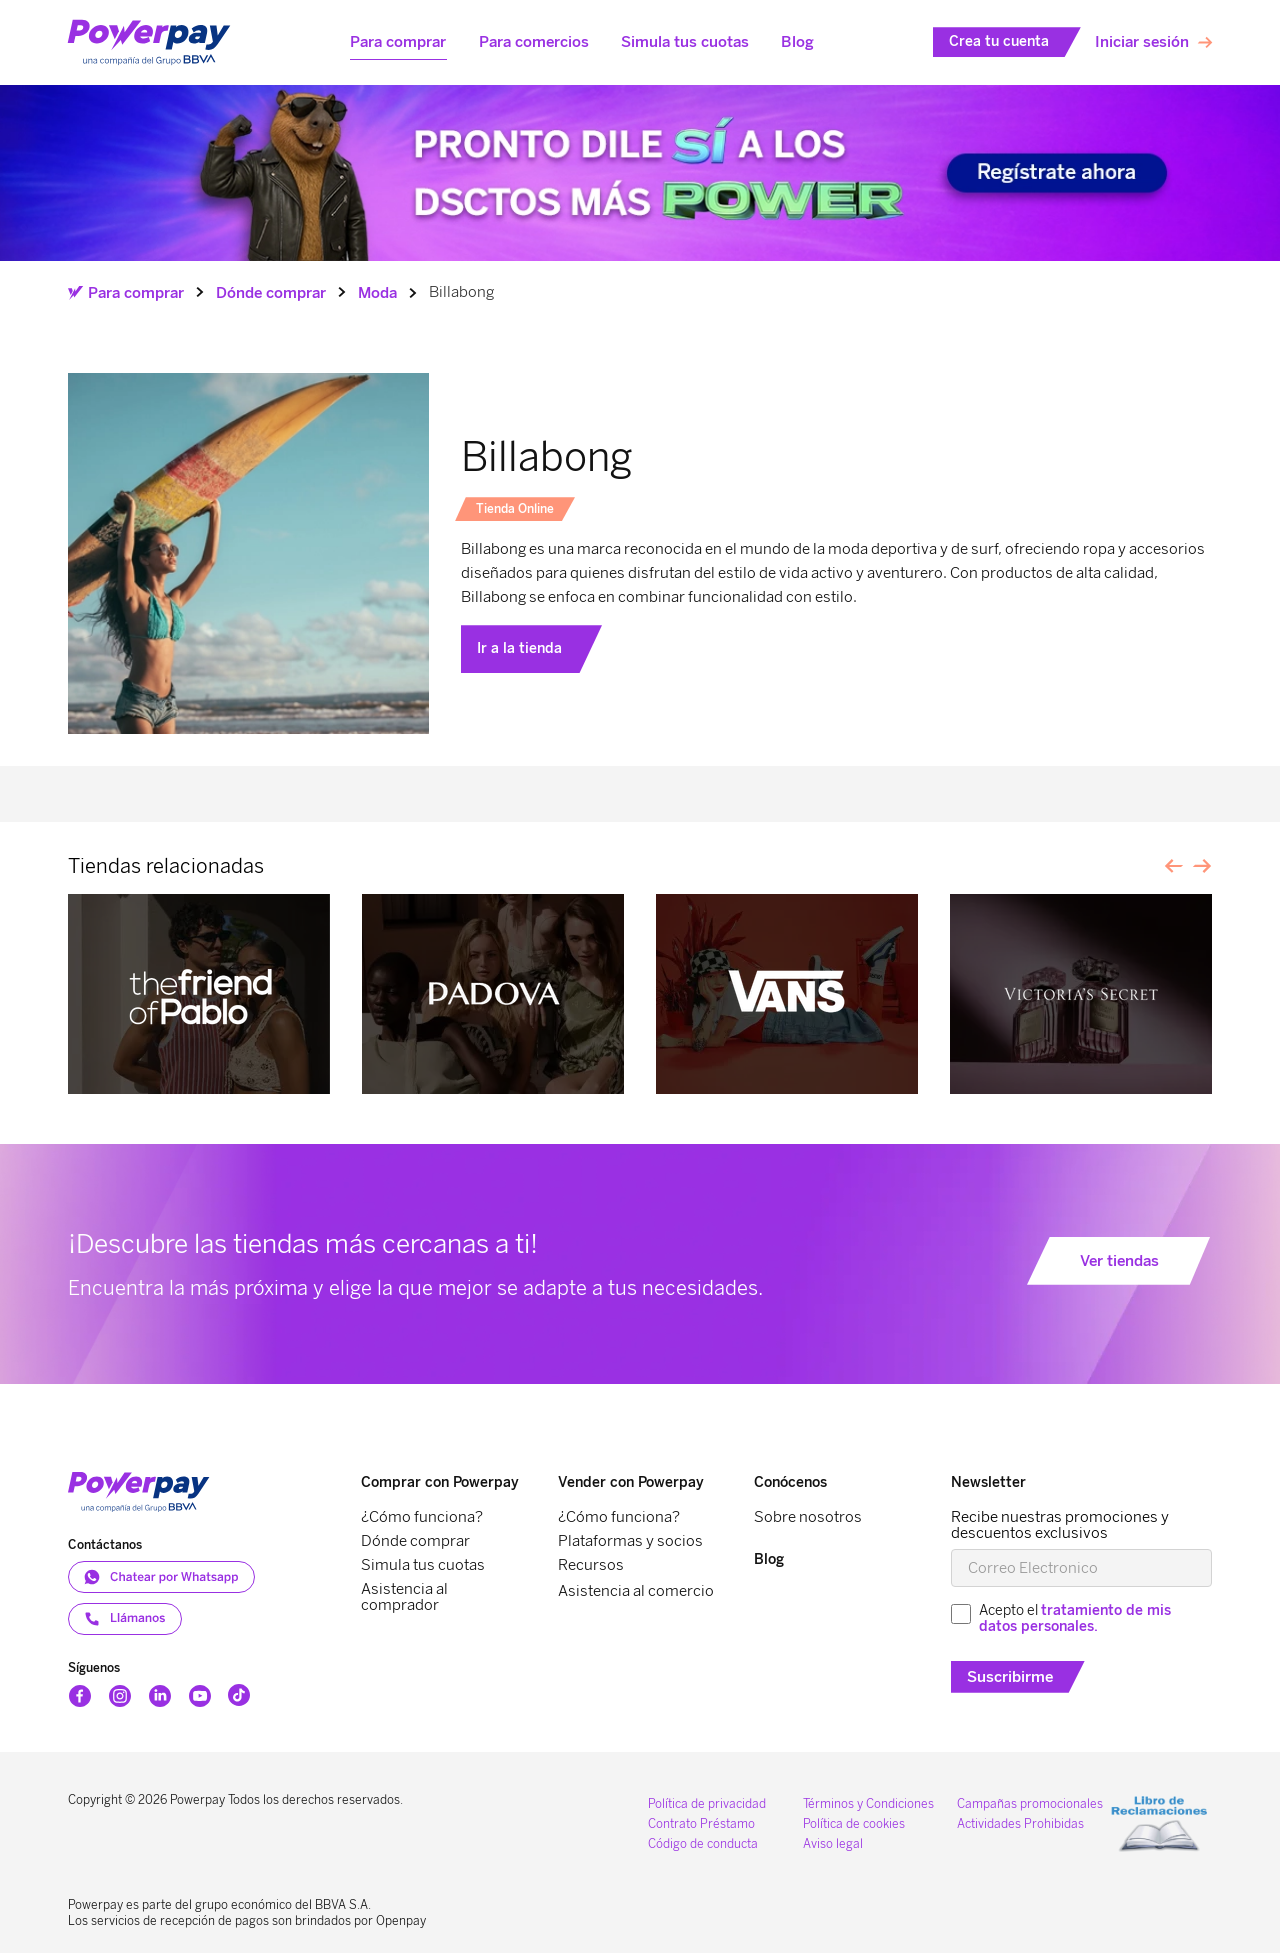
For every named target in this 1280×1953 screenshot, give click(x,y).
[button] (398, 42)
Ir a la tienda (519, 648)
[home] (149, 43)
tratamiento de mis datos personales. (1075, 1618)
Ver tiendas (1119, 1261)
